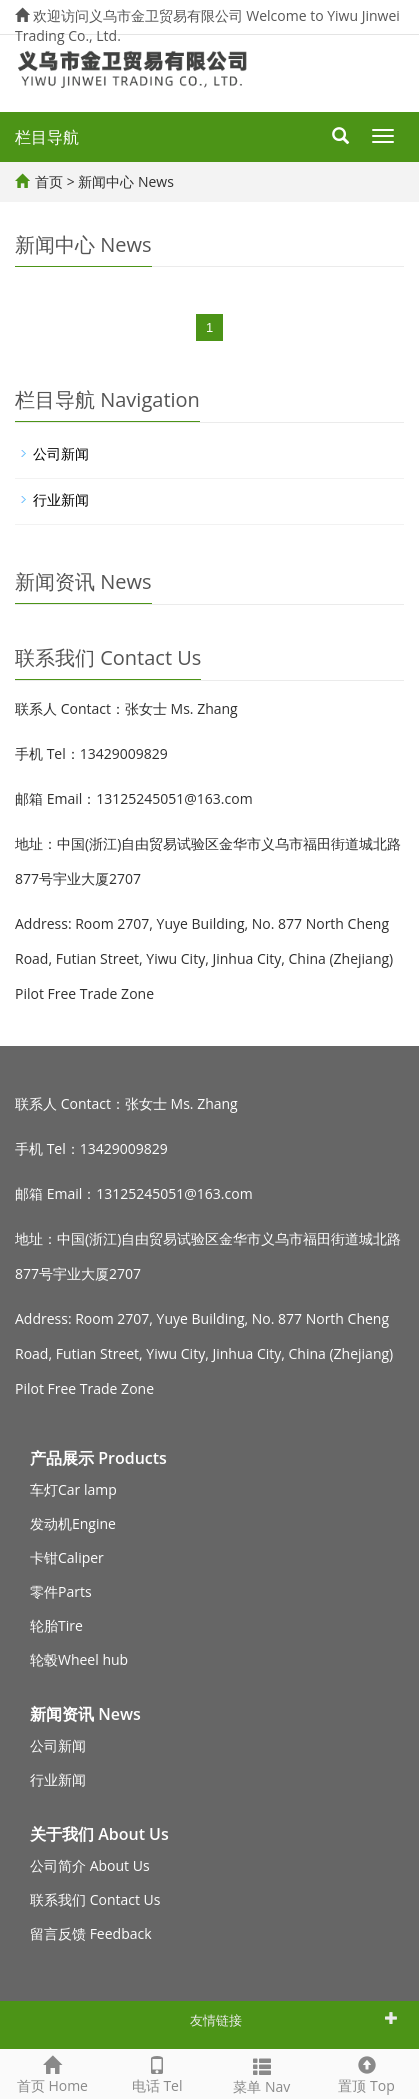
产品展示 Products (98, 1458)
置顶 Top (366, 2072)
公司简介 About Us (90, 1865)
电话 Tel (157, 2072)
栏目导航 (47, 137)
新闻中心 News (126, 181)
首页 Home (52, 2072)
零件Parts (61, 1591)
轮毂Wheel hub (79, 1659)
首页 (49, 181)
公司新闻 (61, 453)
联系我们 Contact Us (95, 1899)
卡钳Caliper (67, 1557)
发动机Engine (73, 1523)
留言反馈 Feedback (91, 1933)
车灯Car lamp (73, 1489)
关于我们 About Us (99, 1834)
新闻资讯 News (85, 1714)
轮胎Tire (56, 1625)
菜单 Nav (262, 2073)
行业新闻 (61, 499)
